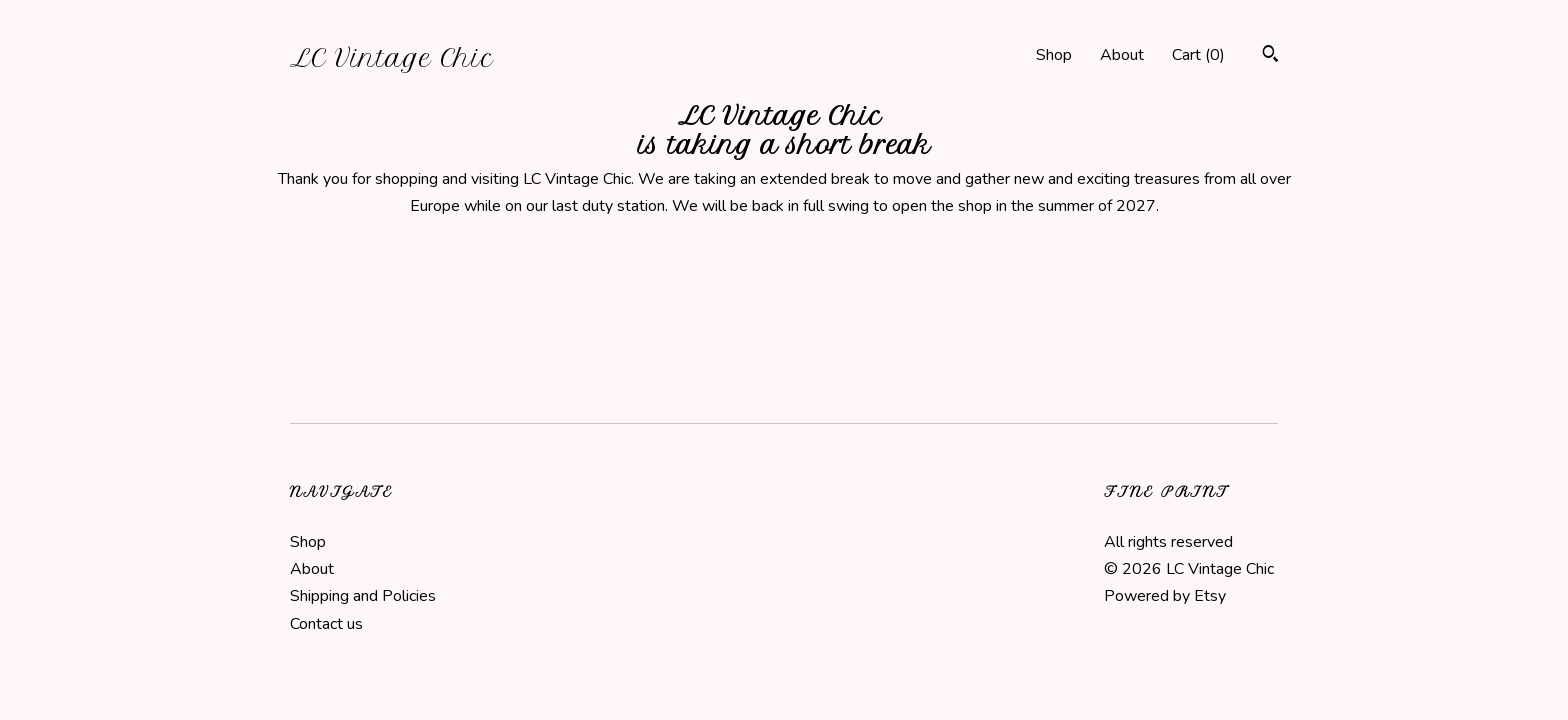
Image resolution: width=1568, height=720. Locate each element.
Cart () (1198, 55)
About (1122, 55)
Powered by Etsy (1165, 596)
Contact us (326, 624)
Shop (1054, 55)
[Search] (1270, 56)
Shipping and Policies (363, 596)
